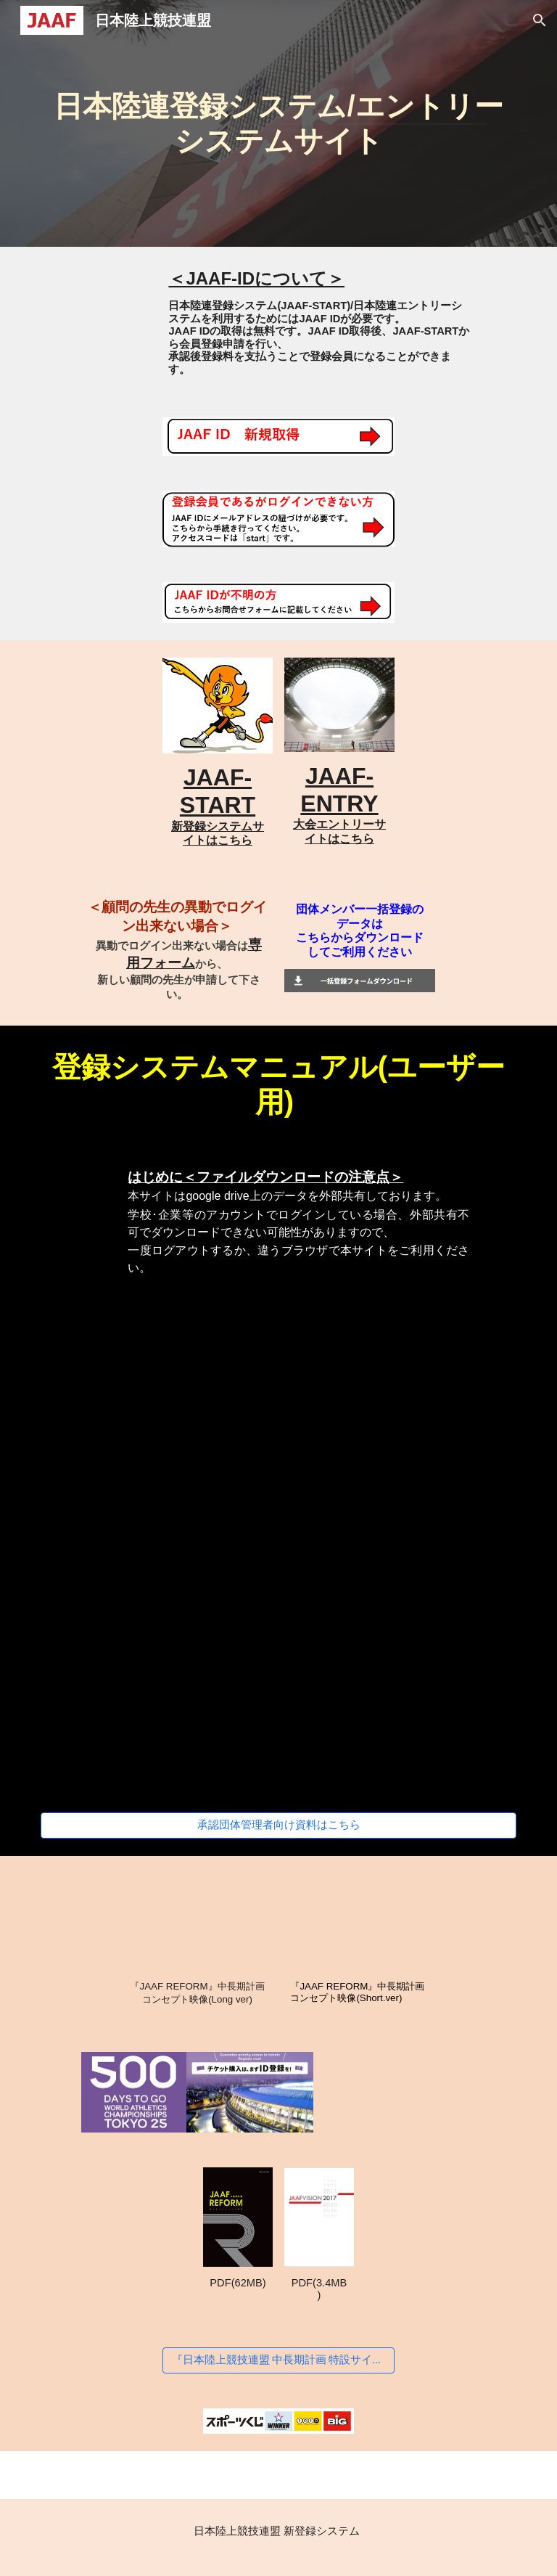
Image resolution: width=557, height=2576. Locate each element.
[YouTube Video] (400, 2092)
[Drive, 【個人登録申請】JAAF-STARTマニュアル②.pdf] (156, 1547)
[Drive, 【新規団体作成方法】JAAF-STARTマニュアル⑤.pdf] (400, 1712)
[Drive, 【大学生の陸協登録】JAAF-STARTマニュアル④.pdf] (156, 1712)
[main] (278, 123)
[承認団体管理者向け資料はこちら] (278, 1825)
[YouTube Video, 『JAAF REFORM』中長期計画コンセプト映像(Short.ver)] (359, 1922)
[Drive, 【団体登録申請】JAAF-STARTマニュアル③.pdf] (400, 1547)
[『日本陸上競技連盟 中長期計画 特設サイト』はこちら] (278, 2360)
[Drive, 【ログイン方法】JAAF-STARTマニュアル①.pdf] (278, 1382)
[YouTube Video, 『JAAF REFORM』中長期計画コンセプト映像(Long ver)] (197, 1921)
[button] (539, 20)
